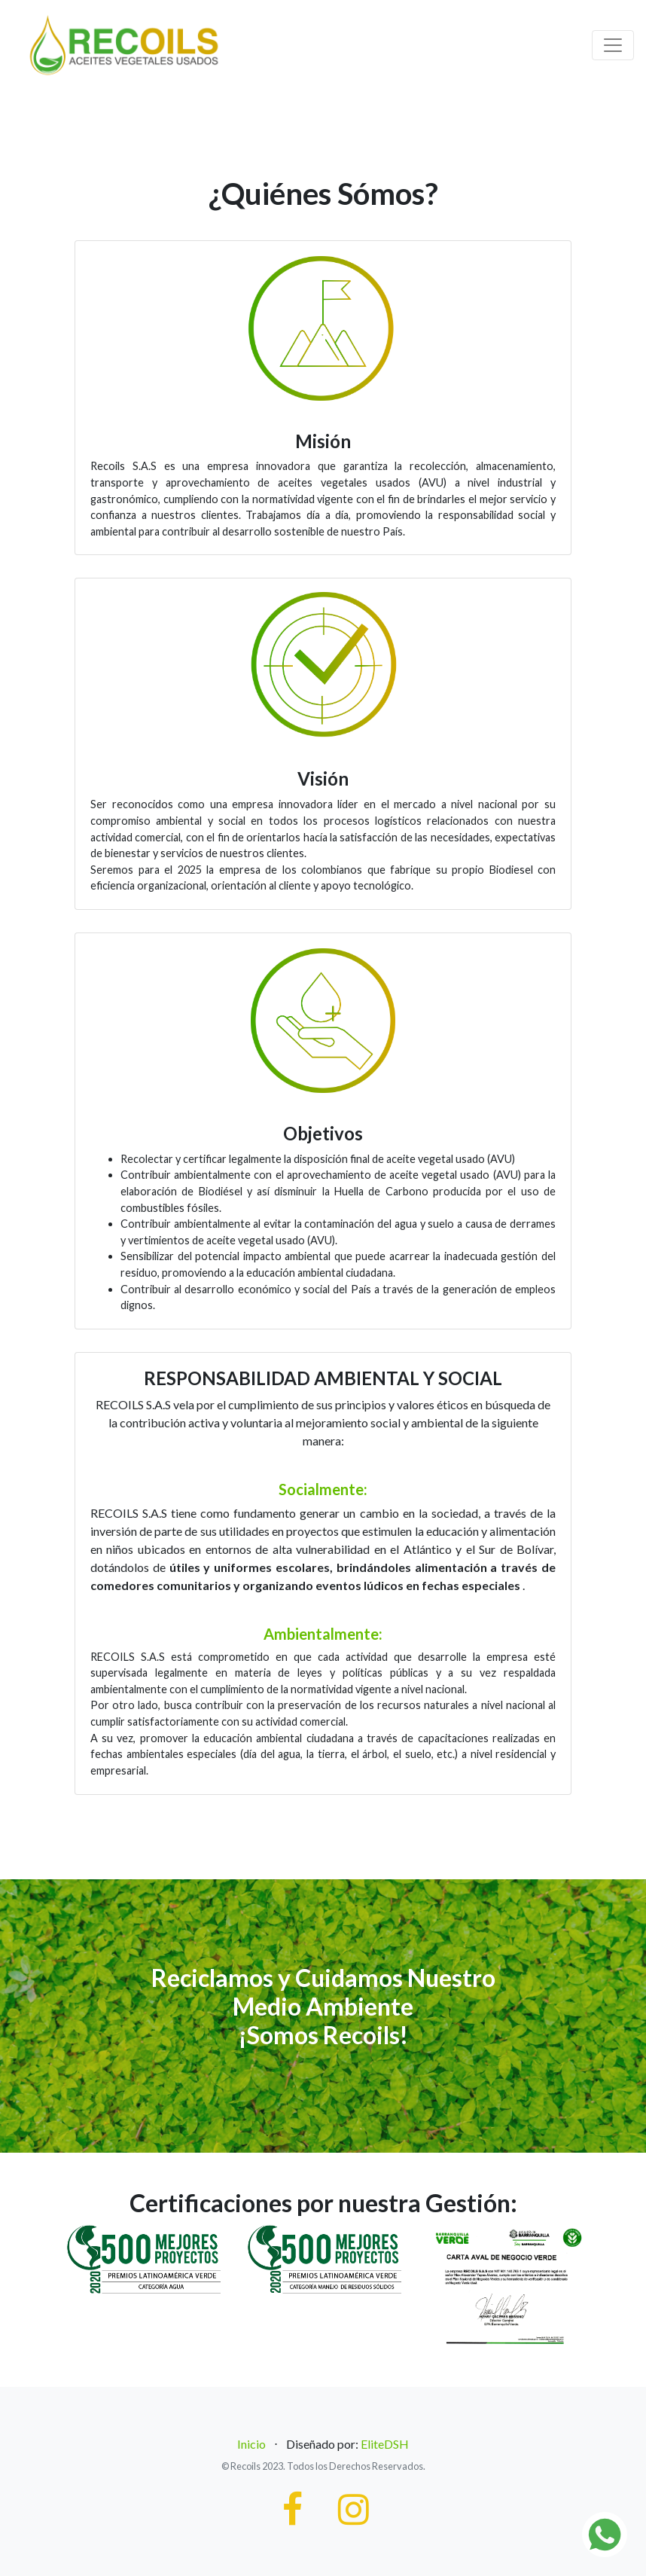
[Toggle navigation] (613, 45)
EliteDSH (385, 2444)
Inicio (251, 2444)
